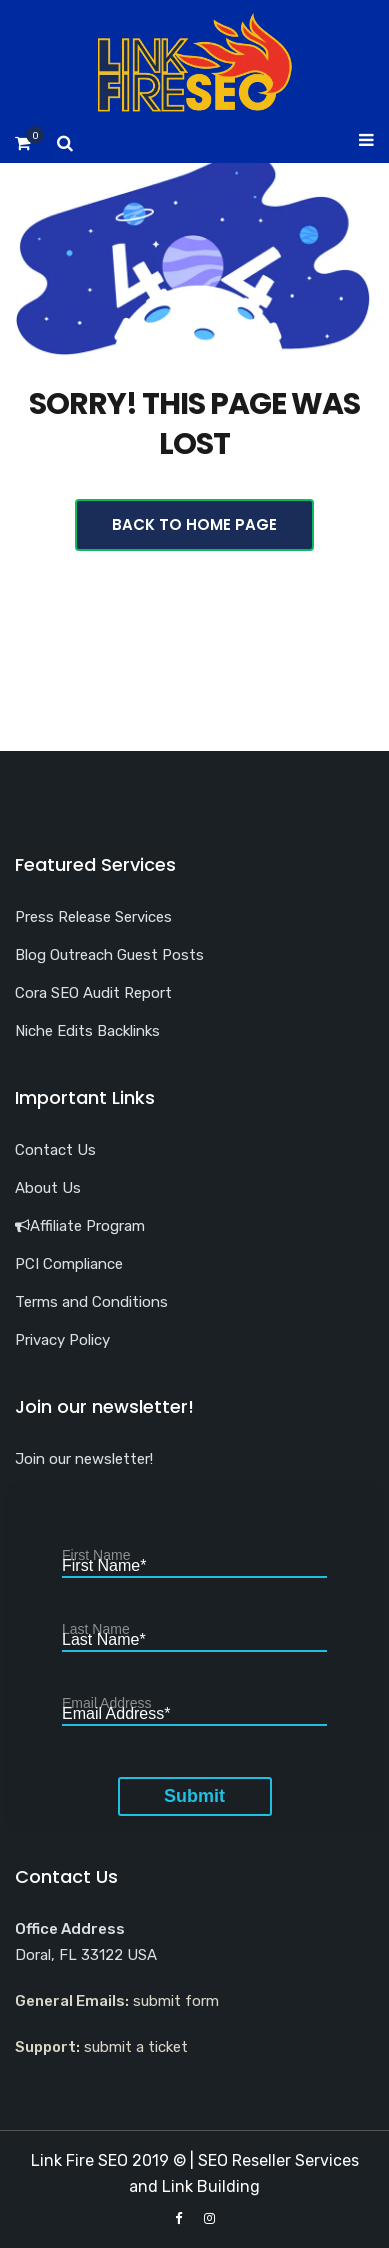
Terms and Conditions (91, 1302)
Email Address (116, 1714)
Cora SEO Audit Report (93, 993)
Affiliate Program (80, 1226)
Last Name (104, 1640)
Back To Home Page (194, 524)
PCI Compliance (69, 1264)
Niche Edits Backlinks (87, 1031)
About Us (48, 1188)
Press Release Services (93, 917)
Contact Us (55, 1150)
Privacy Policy (62, 1340)
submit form (176, 2001)
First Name (104, 1566)
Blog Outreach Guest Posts (109, 955)
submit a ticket (136, 2047)
